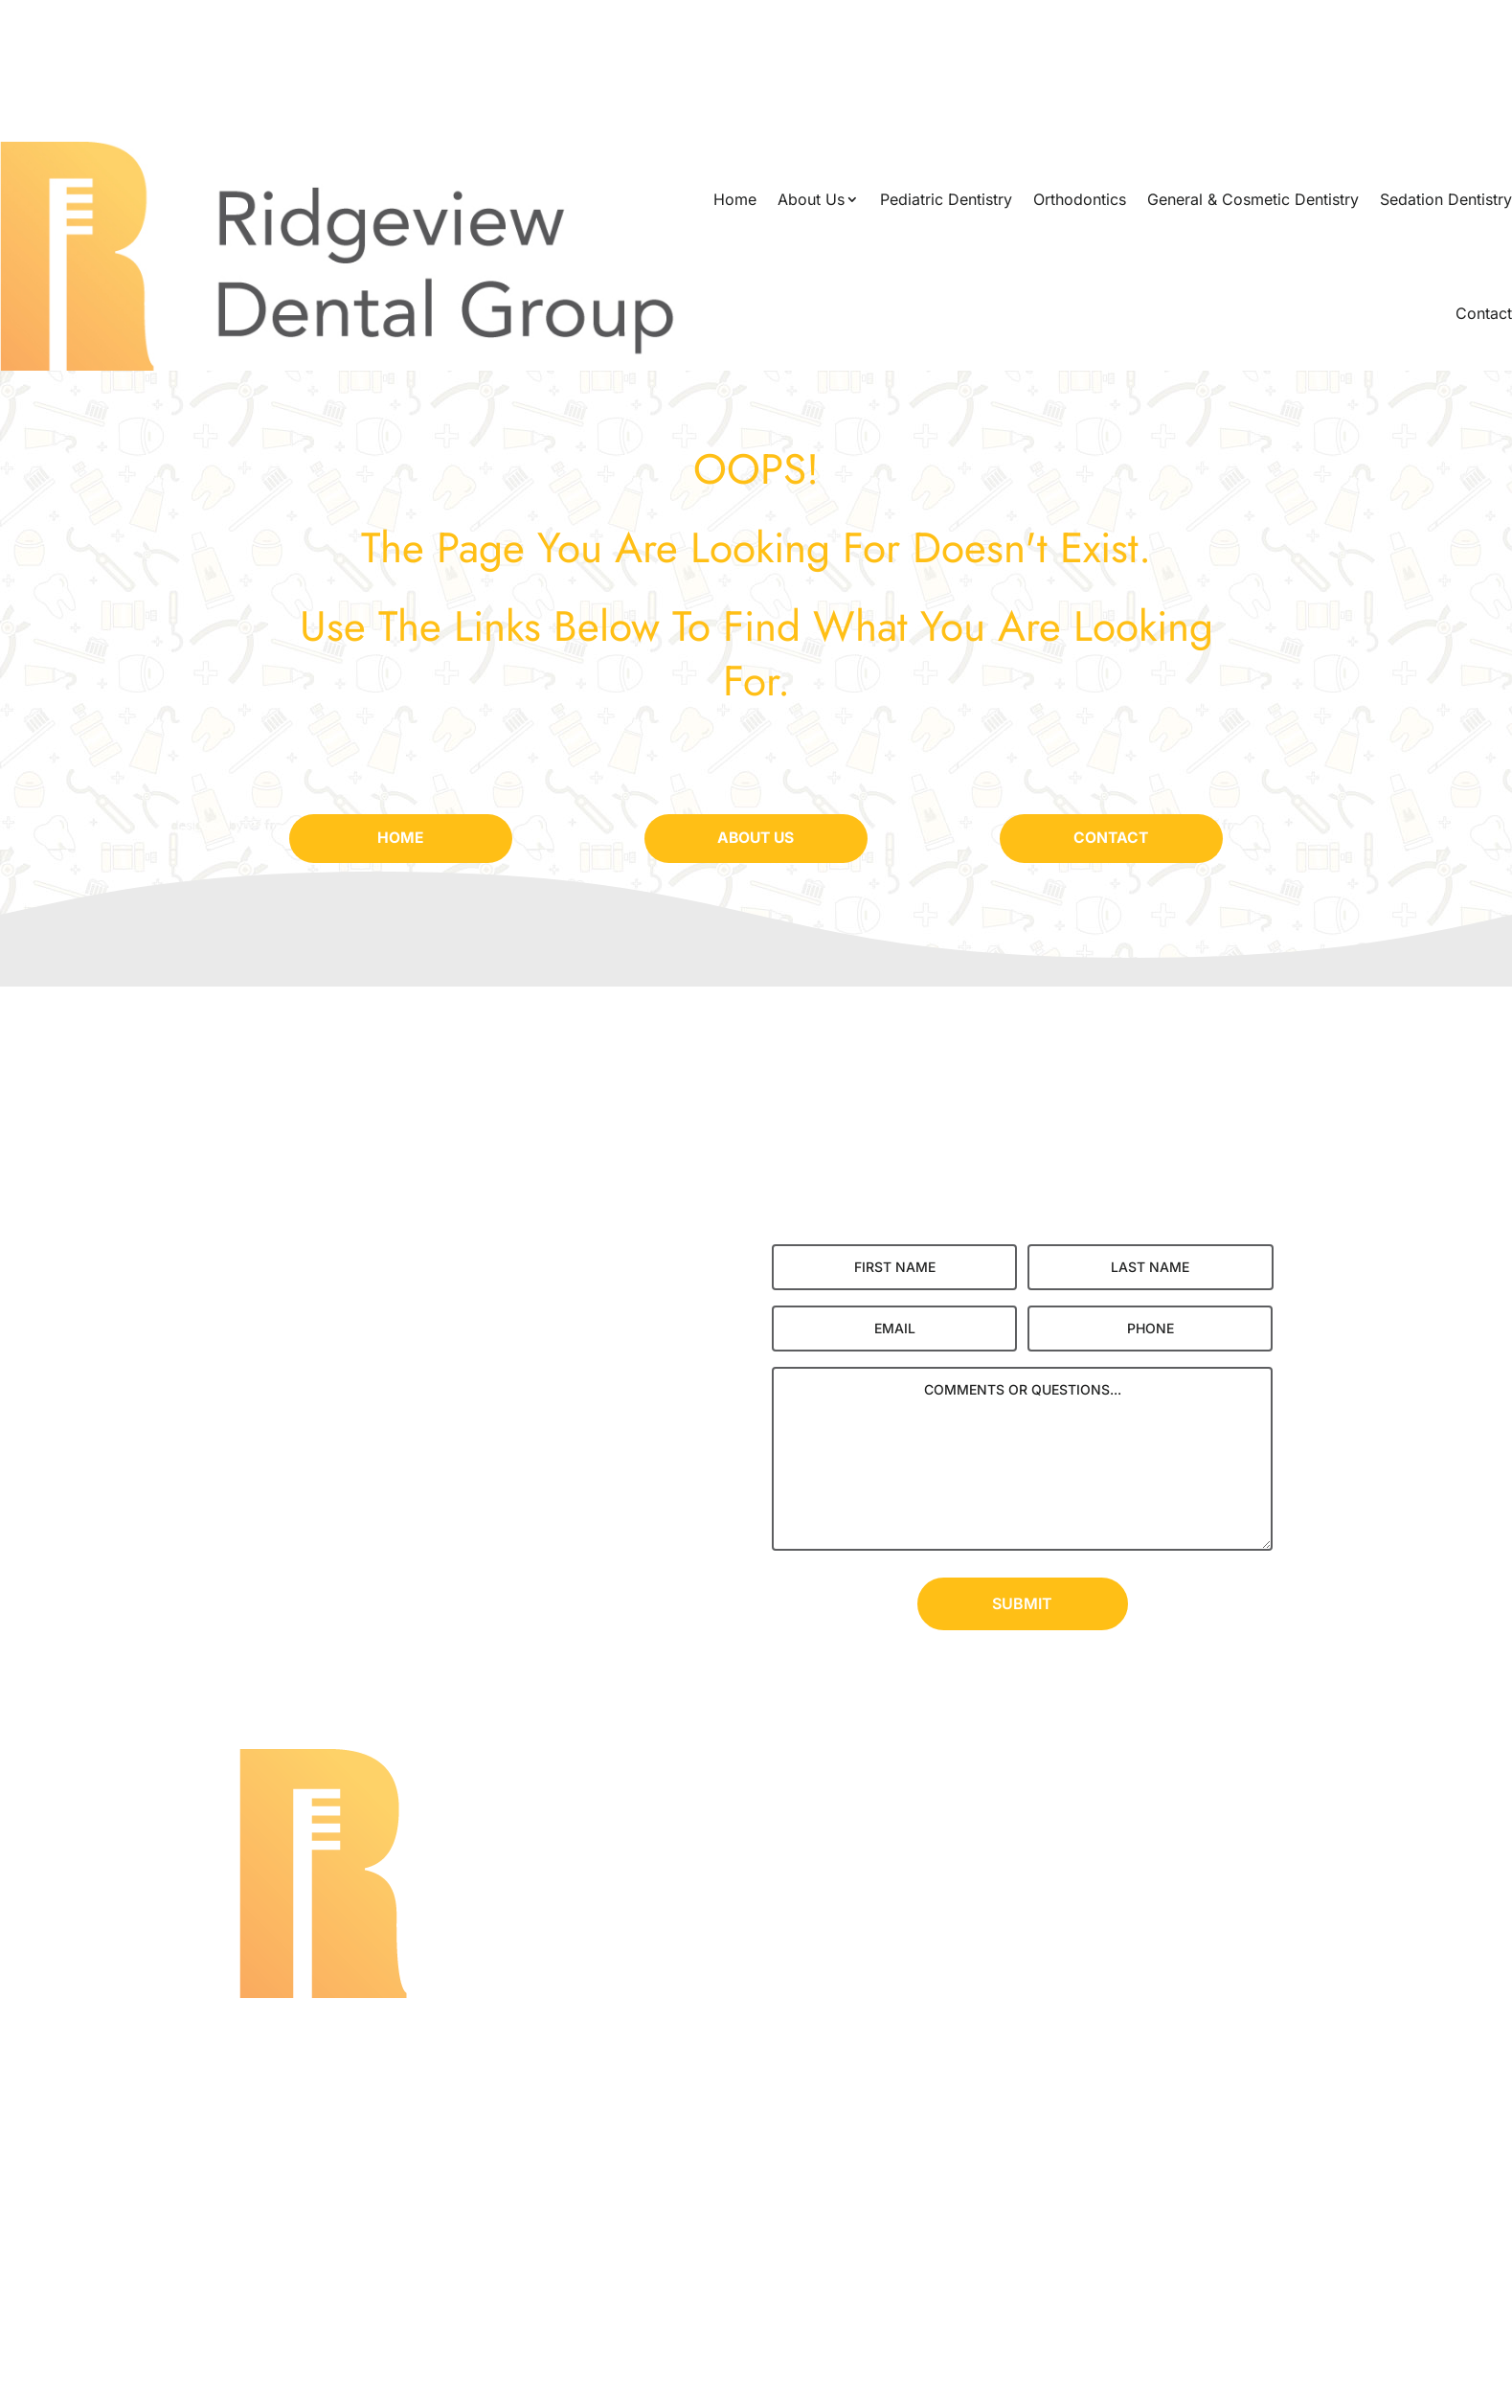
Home (734, 199)
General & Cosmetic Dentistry (1253, 199)
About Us (811, 199)
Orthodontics (1079, 199)
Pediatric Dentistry (946, 199)
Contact (1484, 313)
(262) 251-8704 (756, 2094)
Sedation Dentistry (1446, 199)
